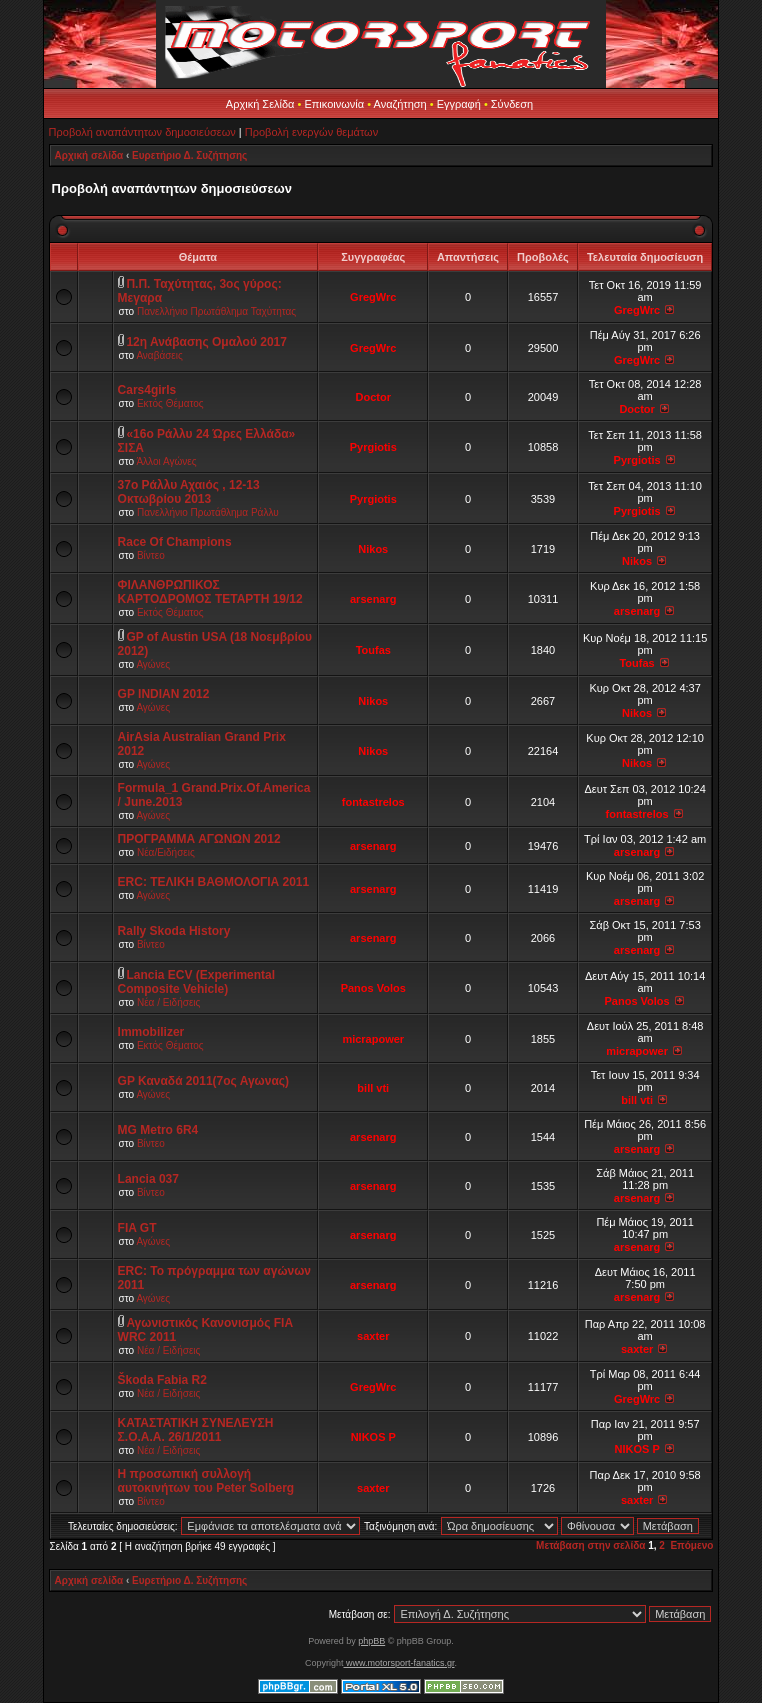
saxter (373, 1336)
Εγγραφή (459, 104)
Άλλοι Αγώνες (166, 461)
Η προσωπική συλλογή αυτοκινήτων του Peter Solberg (206, 1481)
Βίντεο (151, 555)
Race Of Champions (175, 542)
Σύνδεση (512, 104)
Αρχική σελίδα (89, 155)
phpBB (371, 1641)
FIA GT (137, 1228)
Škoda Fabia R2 (162, 1380)
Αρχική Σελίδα (260, 104)
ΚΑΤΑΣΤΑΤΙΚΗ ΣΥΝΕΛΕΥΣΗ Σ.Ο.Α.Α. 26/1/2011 (196, 1430)
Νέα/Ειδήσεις (166, 852)
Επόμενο (691, 1545)
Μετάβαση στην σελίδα (590, 1545)
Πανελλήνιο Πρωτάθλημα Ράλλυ (208, 512)
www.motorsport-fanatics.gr (398, 1663)
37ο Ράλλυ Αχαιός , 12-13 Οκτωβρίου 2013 (189, 492)
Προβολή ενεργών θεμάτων (311, 132)
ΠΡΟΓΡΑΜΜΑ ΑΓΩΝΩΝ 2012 (199, 839)
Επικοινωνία (334, 104)
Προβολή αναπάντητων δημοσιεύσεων (142, 132)
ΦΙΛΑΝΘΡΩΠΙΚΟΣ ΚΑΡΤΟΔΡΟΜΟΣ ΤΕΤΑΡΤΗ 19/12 (210, 592)
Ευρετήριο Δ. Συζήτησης (189, 155)
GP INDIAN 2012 (164, 694)
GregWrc (373, 297)
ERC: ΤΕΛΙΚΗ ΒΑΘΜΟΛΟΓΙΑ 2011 (214, 882)
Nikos (373, 549)
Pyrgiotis (373, 447)
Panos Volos (373, 988)
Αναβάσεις (159, 355)
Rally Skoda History (174, 931)
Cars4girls (147, 390)
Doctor (373, 397)
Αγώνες (153, 664)
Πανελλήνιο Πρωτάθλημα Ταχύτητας (216, 311)
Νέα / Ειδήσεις (169, 1002)
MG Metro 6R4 (158, 1130)
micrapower (373, 1039)
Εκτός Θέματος (170, 403)
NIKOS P (373, 1437)
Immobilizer (151, 1032)
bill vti (373, 1088)
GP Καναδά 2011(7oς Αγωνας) (203, 1081)
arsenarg (373, 599)
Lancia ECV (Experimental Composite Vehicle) (197, 982)
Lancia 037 (148, 1179)
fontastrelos (373, 802)
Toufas (373, 650)
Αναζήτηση (400, 104)
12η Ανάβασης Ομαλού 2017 (206, 342)
